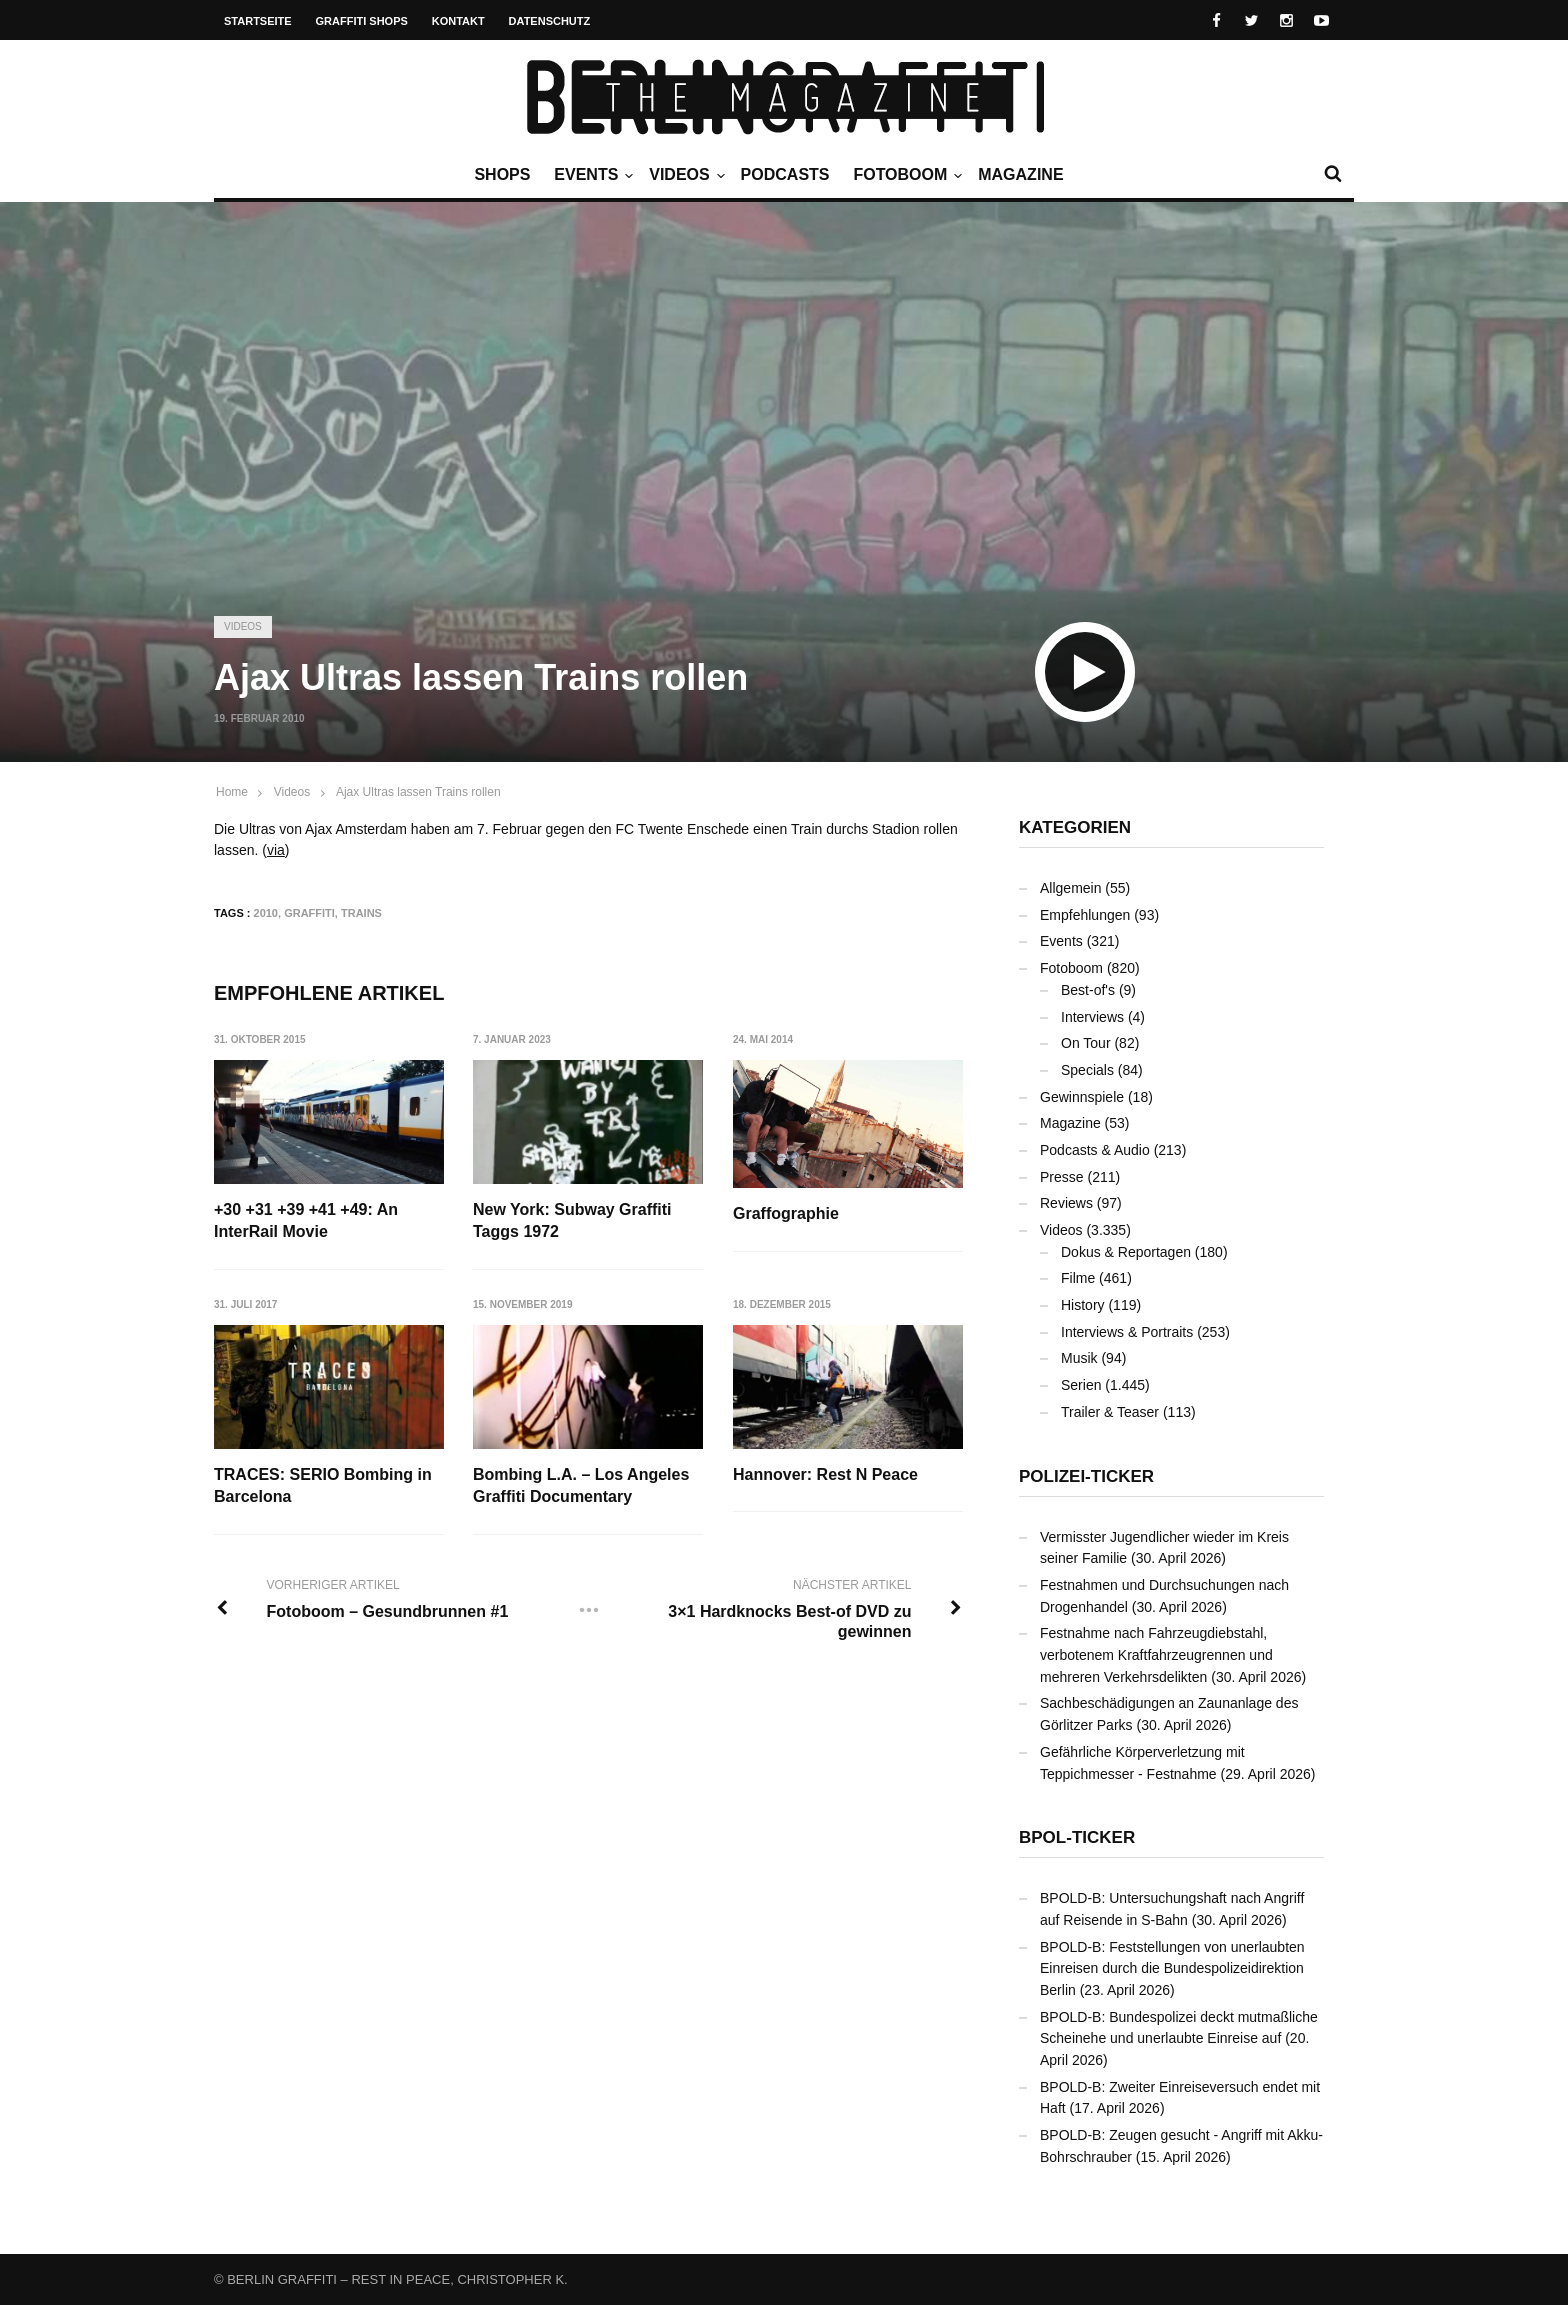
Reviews (1066, 1203)
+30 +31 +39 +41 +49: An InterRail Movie (306, 1220)
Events (591, 175)
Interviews (1092, 1017)
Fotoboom (905, 175)
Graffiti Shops (362, 21)
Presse (1062, 1177)
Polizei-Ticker (1086, 1476)
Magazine (1020, 174)
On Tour (1086, 1043)
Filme (1078, 1278)
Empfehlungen (1085, 915)
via (276, 850)
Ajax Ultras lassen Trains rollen (418, 792)
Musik (1079, 1358)
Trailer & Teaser (1110, 1412)
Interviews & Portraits (1127, 1332)
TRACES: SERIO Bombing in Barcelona (323, 1485)
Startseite (258, 21)
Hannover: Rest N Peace (826, 1474)
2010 (266, 913)
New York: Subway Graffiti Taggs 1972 (573, 1220)
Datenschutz (550, 21)
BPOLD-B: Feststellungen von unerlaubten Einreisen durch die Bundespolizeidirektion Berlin (1172, 1968)
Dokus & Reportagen (1126, 1252)
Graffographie (787, 1213)
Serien (1081, 1385)
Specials (1087, 1070)
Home (232, 792)
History (1083, 1305)
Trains (361, 913)
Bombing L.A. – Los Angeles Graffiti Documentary (582, 1485)
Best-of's (1088, 990)
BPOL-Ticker (1077, 1837)
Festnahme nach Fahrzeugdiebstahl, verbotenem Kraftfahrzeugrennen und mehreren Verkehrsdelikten (1156, 1654)
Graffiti (309, 913)
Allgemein (1070, 888)
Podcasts (785, 174)
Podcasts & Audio (1095, 1150)
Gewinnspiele (1082, 1097)
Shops (502, 174)
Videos (684, 175)
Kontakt (458, 21)
